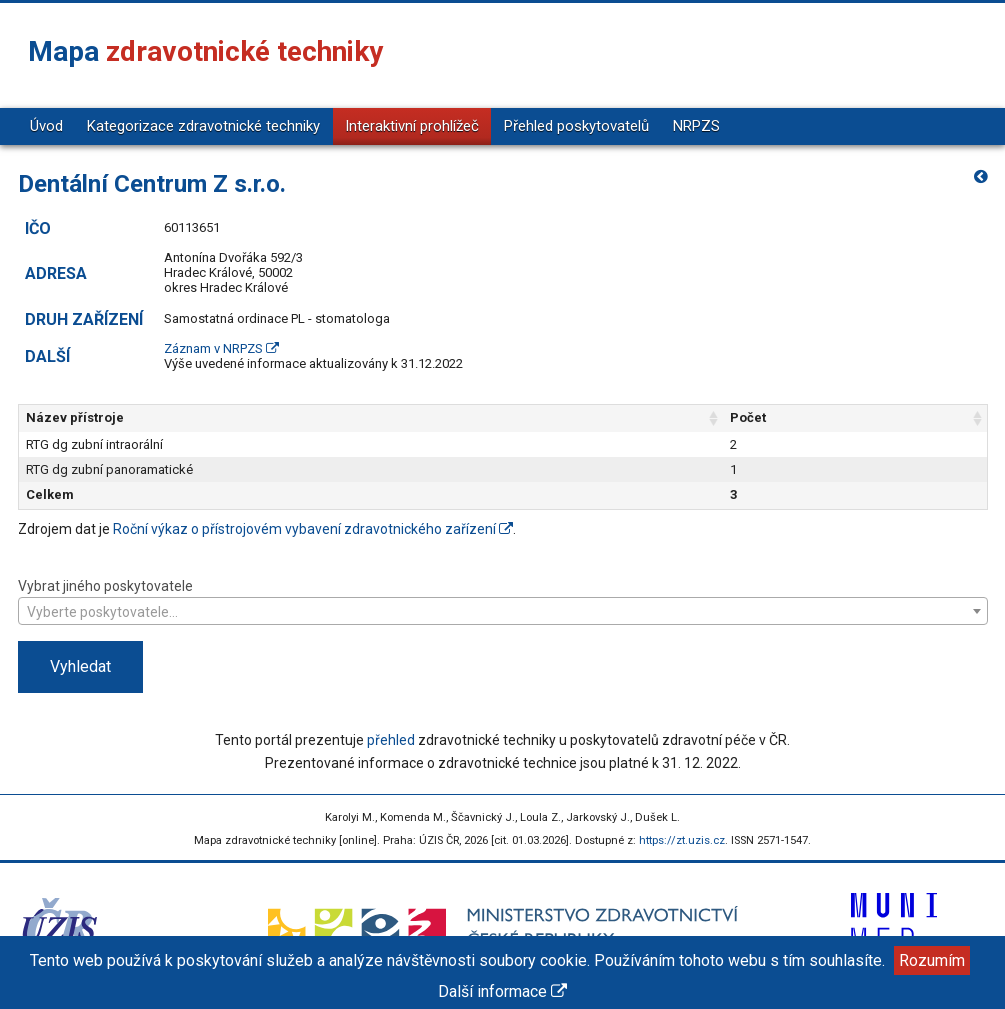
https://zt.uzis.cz (682, 840)
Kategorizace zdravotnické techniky (203, 126)
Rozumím (932, 960)
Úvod (46, 126)
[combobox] (503, 611)
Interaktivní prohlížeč (412, 126)
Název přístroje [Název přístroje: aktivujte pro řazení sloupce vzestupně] (75, 417)
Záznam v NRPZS (221, 348)
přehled (391, 740)
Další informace (502, 991)
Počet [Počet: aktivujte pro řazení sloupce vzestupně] (748, 417)
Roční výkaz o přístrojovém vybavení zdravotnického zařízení (313, 529)
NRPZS (696, 126)
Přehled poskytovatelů (576, 126)
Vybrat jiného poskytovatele (503, 600)
